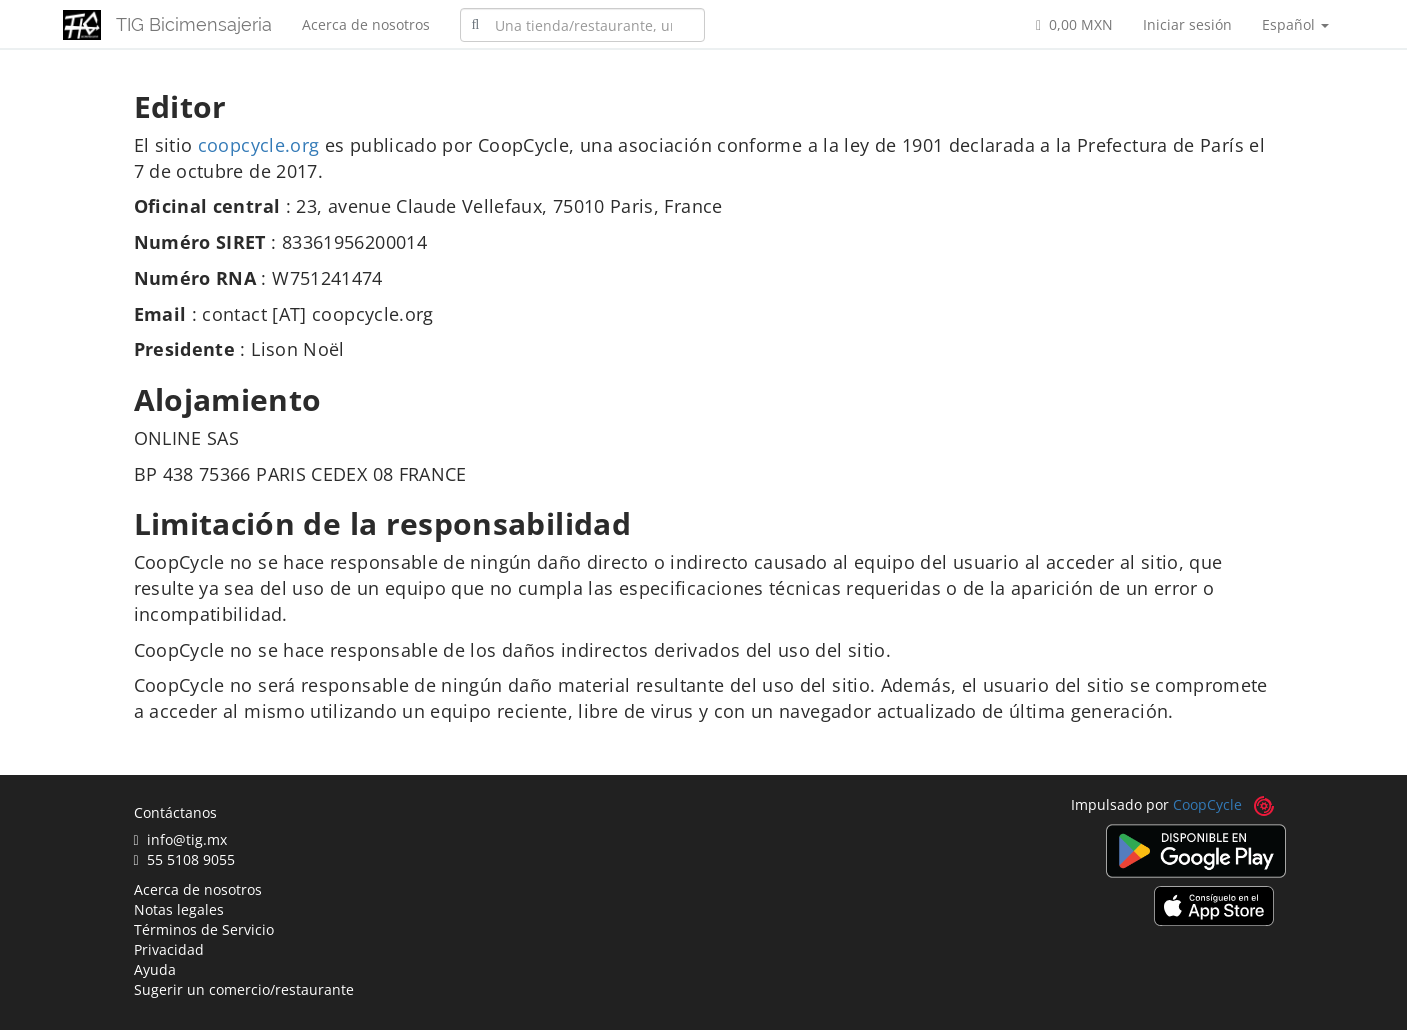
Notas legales (179, 909)
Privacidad (169, 949)
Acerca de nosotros (366, 24)
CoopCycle (1207, 804)
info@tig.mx (180, 839)
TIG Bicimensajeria (194, 24)
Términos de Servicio (204, 929)
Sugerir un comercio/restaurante (244, 989)
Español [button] (1295, 24)
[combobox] (582, 25)
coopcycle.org (259, 145)
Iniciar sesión (1187, 24)
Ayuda (155, 969)
